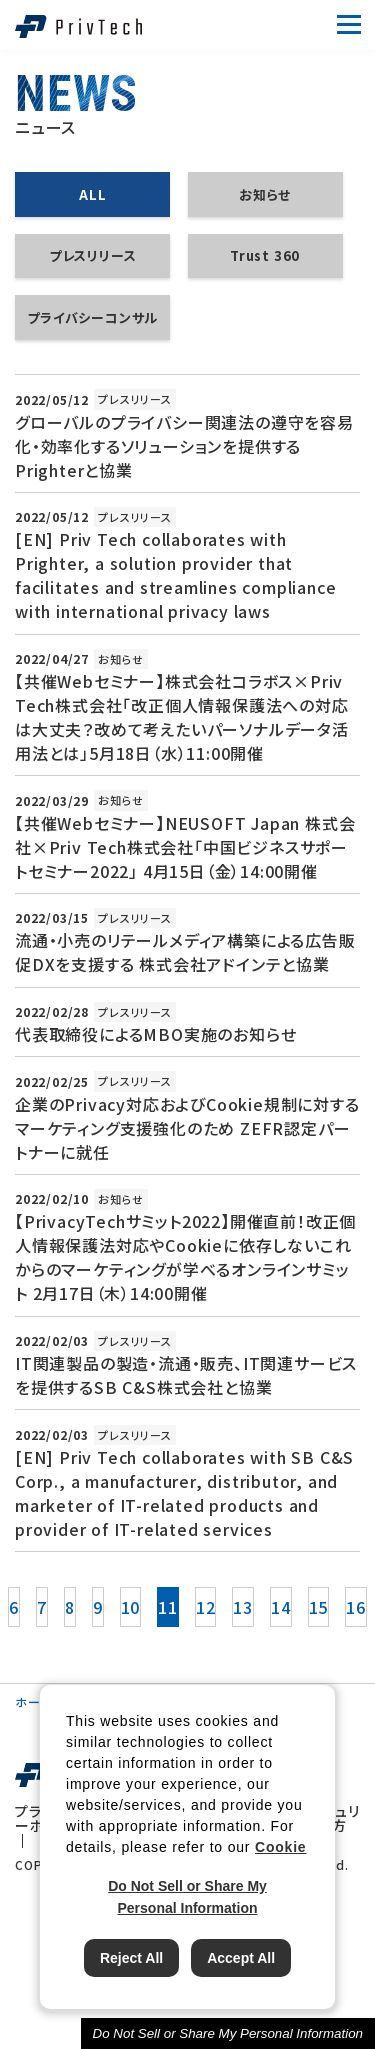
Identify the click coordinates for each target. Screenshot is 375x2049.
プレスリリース (93, 255)
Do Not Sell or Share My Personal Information (228, 2033)
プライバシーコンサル (92, 317)
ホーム (33, 1701)
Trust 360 (265, 255)
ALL (92, 194)
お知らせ (265, 194)
